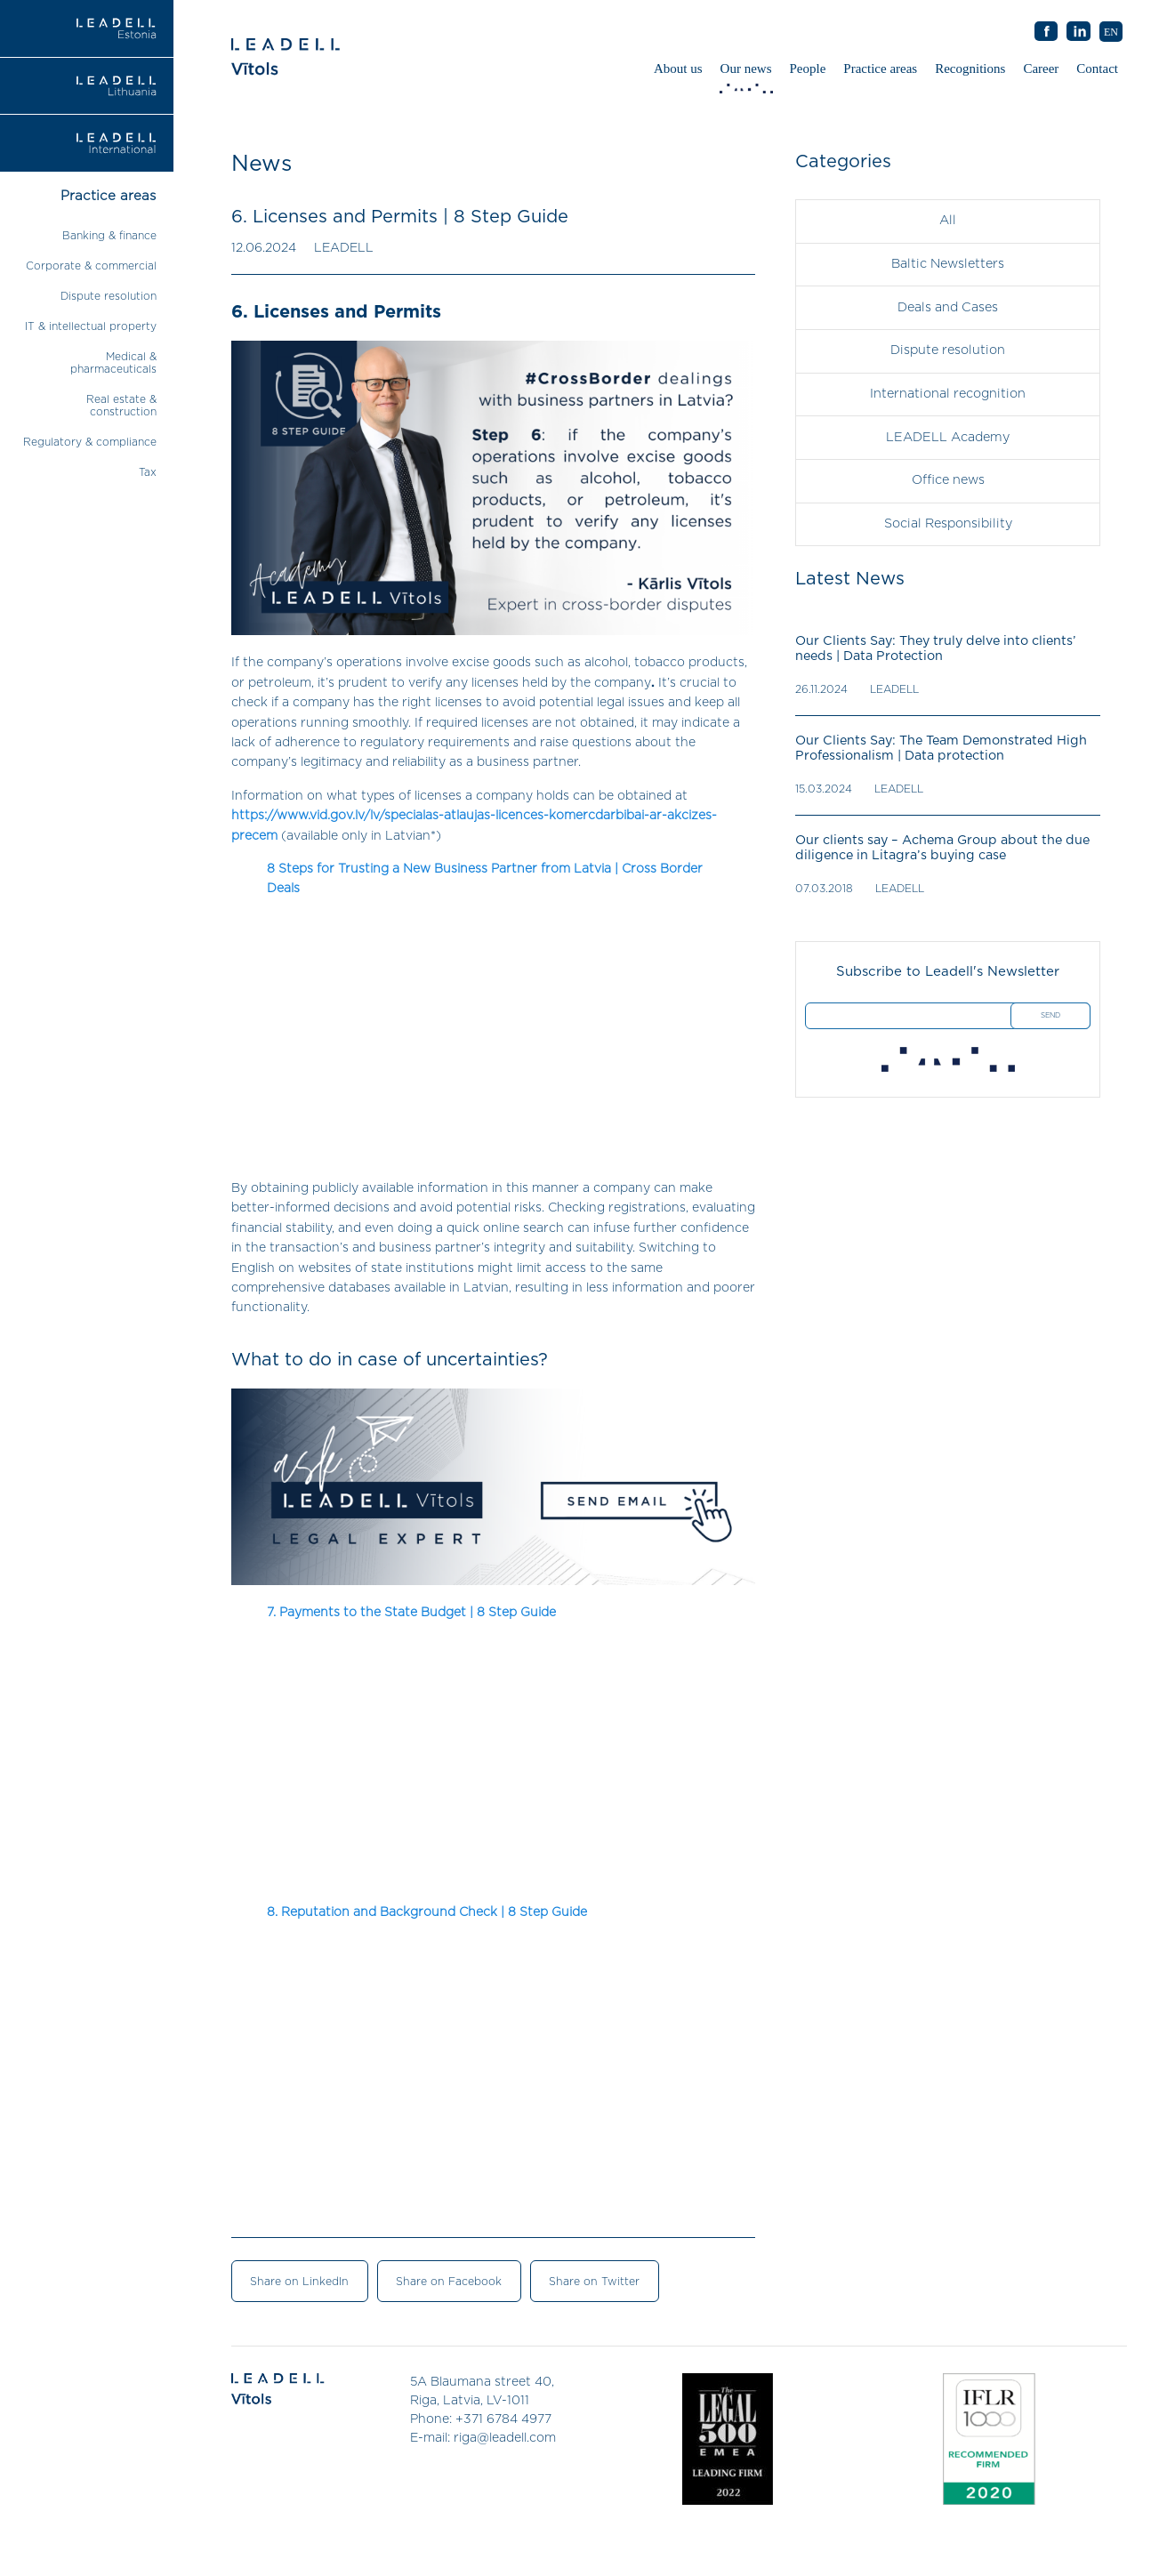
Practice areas (880, 68)
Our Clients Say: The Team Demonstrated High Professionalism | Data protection (938, 744)
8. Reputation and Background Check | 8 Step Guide (427, 1912)
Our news (748, 73)
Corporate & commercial (91, 266)
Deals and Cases (947, 306)
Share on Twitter (585, 2280)
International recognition (948, 391)
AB (1079, 32)
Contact (1097, 68)
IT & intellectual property (91, 326)
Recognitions (970, 68)
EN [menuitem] (1111, 32)
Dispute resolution (108, 296)
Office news (948, 477)
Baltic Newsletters (948, 263)
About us (678, 68)
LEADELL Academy (948, 434)
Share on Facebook (442, 2280)
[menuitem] (1111, 31)
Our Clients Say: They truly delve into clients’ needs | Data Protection (934, 644)
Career (1040, 68)
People (808, 68)
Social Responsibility (948, 519)
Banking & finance (109, 235)
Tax (148, 472)
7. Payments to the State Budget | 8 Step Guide (411, 1612)
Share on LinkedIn (297, 2280)
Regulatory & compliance (90, 442)
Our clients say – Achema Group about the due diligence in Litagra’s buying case (940, 843)
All (947, 220)
